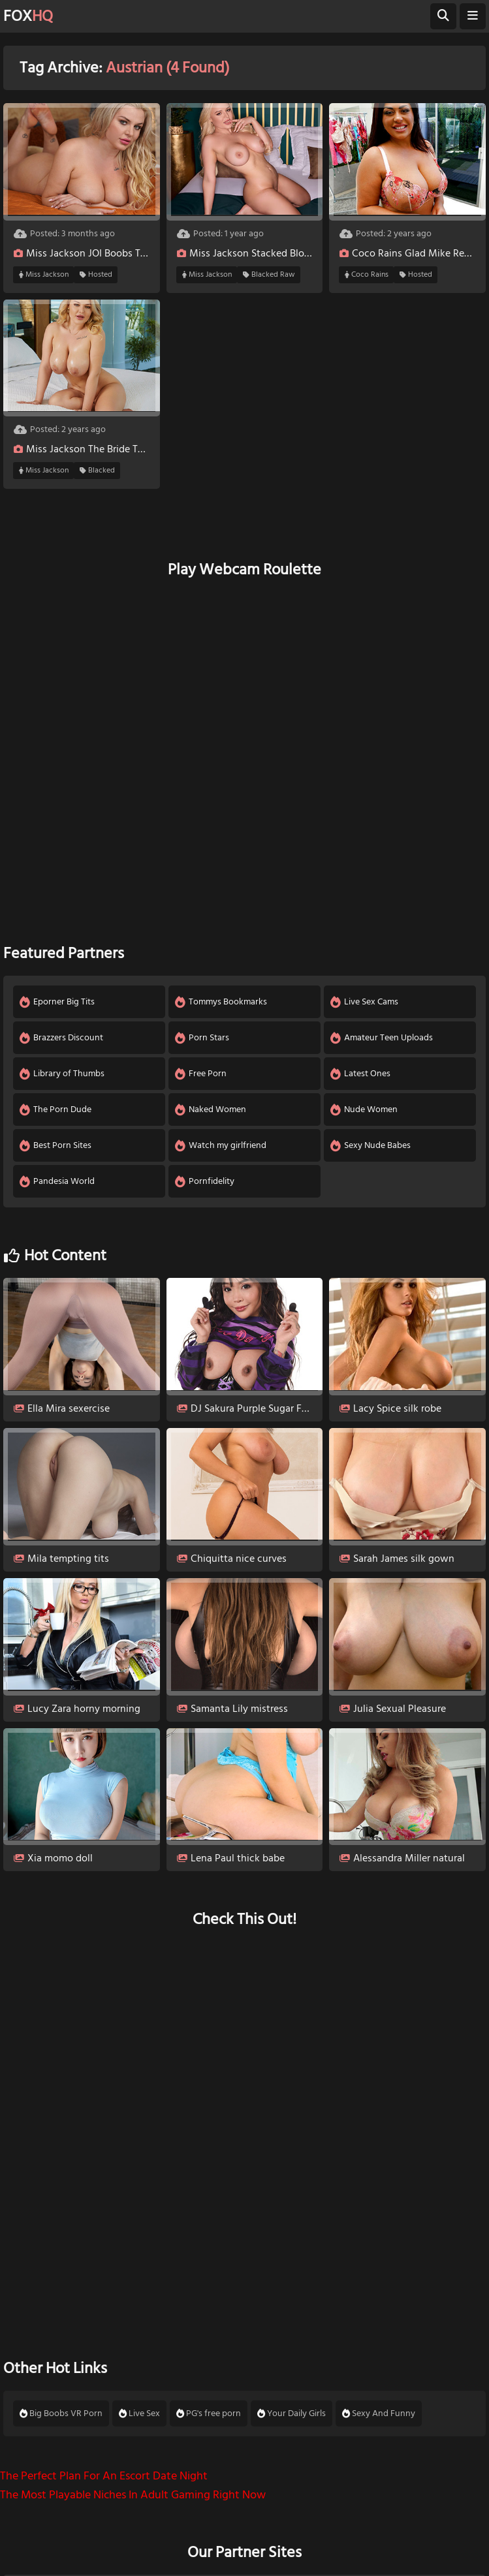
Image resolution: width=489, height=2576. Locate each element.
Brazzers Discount (61, 1037)
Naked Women (210, 1109)
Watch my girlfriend (220, 1145)
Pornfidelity (204, 1181)
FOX (28, 16)
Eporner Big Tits (57, 1001)
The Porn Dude (55, 1109)
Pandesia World (57, 1181)
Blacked (97, 470)
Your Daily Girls (291, 2413)
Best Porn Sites (55, 1145)
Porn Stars (202, 1037)
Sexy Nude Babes (370, 1145)
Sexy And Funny (378, 2413)
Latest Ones (360, 1073)
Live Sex (139, 2413)
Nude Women (364, 1109)
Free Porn (201, 1073)
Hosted (96, 274)
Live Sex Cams (364, 1001)
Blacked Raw (269, 274)
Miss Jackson (44, 274)
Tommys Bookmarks (221, 1001)
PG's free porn (208, 2413)
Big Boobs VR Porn (61, 2413)
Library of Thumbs (62, 1073)
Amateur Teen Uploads (381, 1037)
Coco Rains (366, 274)
